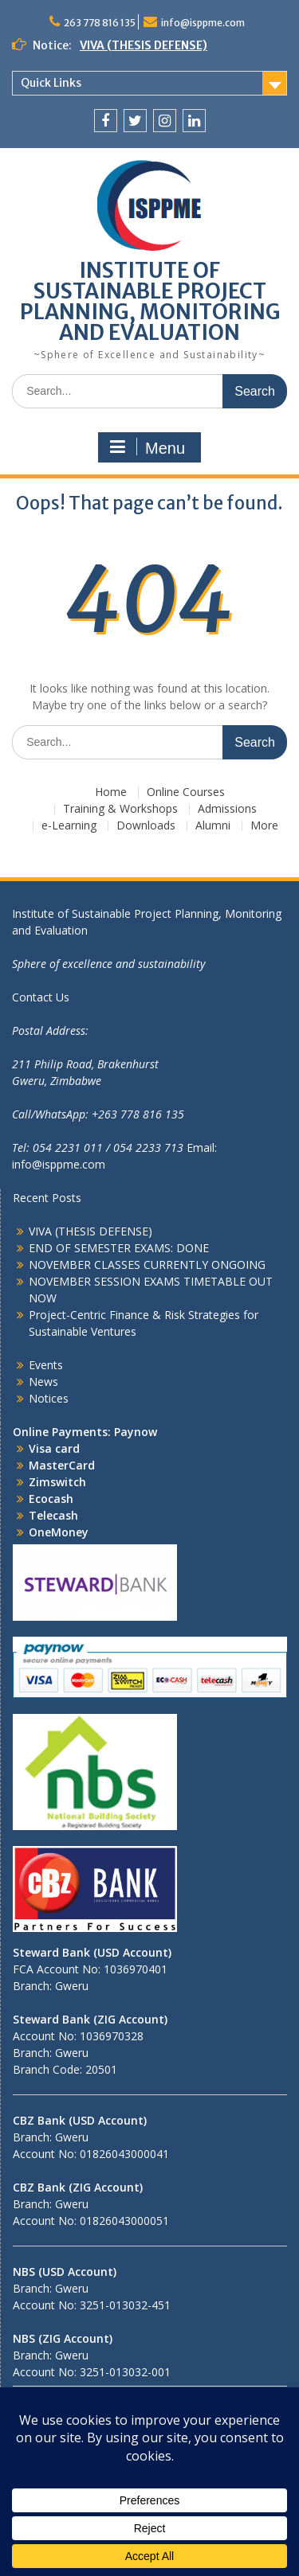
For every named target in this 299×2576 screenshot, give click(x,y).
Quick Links (51, 83)
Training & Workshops (120, 809)
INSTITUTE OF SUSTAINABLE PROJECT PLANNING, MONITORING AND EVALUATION (150, 301)
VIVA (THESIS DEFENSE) (143, 45)
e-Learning (68, 826)
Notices (49, 1398)
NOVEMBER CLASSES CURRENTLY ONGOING (147, 1264)
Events (46, 1364)
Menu (147, 447)
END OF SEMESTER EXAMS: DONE (119, 1247)
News (43, 1381)
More (264, 826)
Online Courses (186, 792)
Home (111, 792)
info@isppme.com (203, 23)
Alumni (212, 826)
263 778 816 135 (100, 23)
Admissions (227, 809)
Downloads (145, 826)
